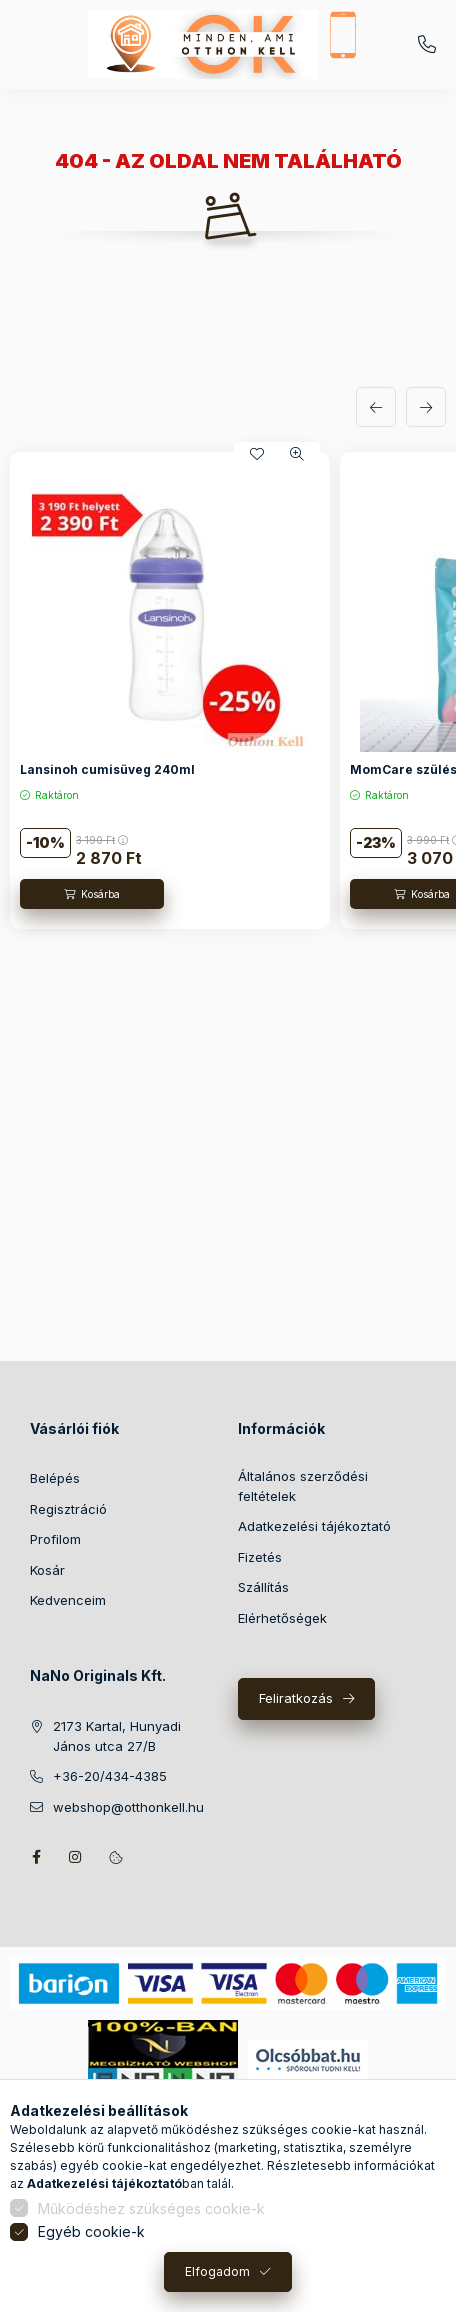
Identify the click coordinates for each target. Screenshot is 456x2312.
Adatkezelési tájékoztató (314, 1526)
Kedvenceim (68, 1600)
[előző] (376, 407)
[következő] (426, 407)
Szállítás (263, 1587)
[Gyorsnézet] (297, 454)
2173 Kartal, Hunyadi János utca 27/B (117, 1736)
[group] (228, 691)
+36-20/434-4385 (427, 45)
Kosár (47, 1570)
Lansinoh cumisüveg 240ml (107, 769)
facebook (36, 1857)
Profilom (55, 1539)
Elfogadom (217, 2271)
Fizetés (260, 1557)
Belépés (55, 1478)
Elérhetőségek (282, 1618)
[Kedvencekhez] (257, 454)
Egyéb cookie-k (91, 2231)
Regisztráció (68, 1509)
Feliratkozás (296, 1698)
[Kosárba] (92, 894)
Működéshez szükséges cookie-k (151, 2208)
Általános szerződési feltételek (303, 1486)
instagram (76, 1857)
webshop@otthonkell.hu (128, 1807)
